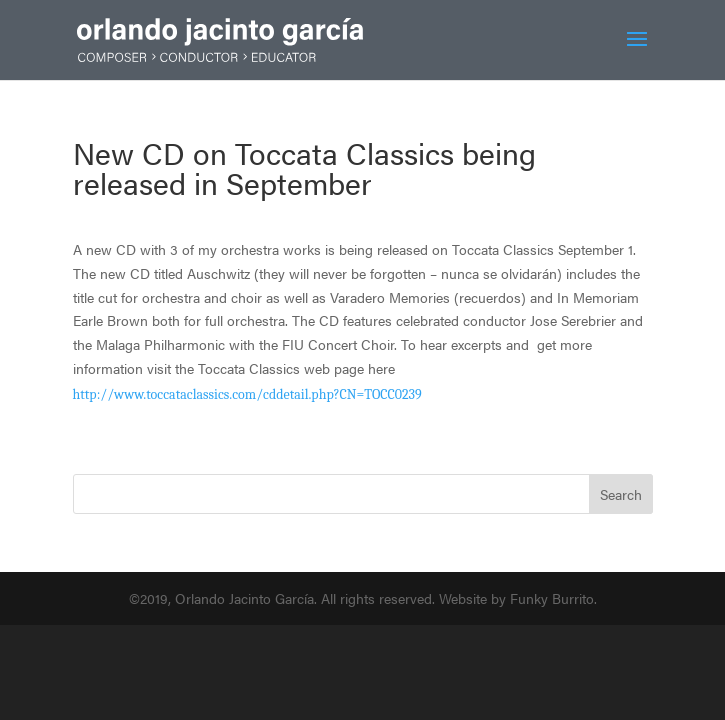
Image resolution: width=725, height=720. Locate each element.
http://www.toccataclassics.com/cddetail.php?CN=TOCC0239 (247, 394)
